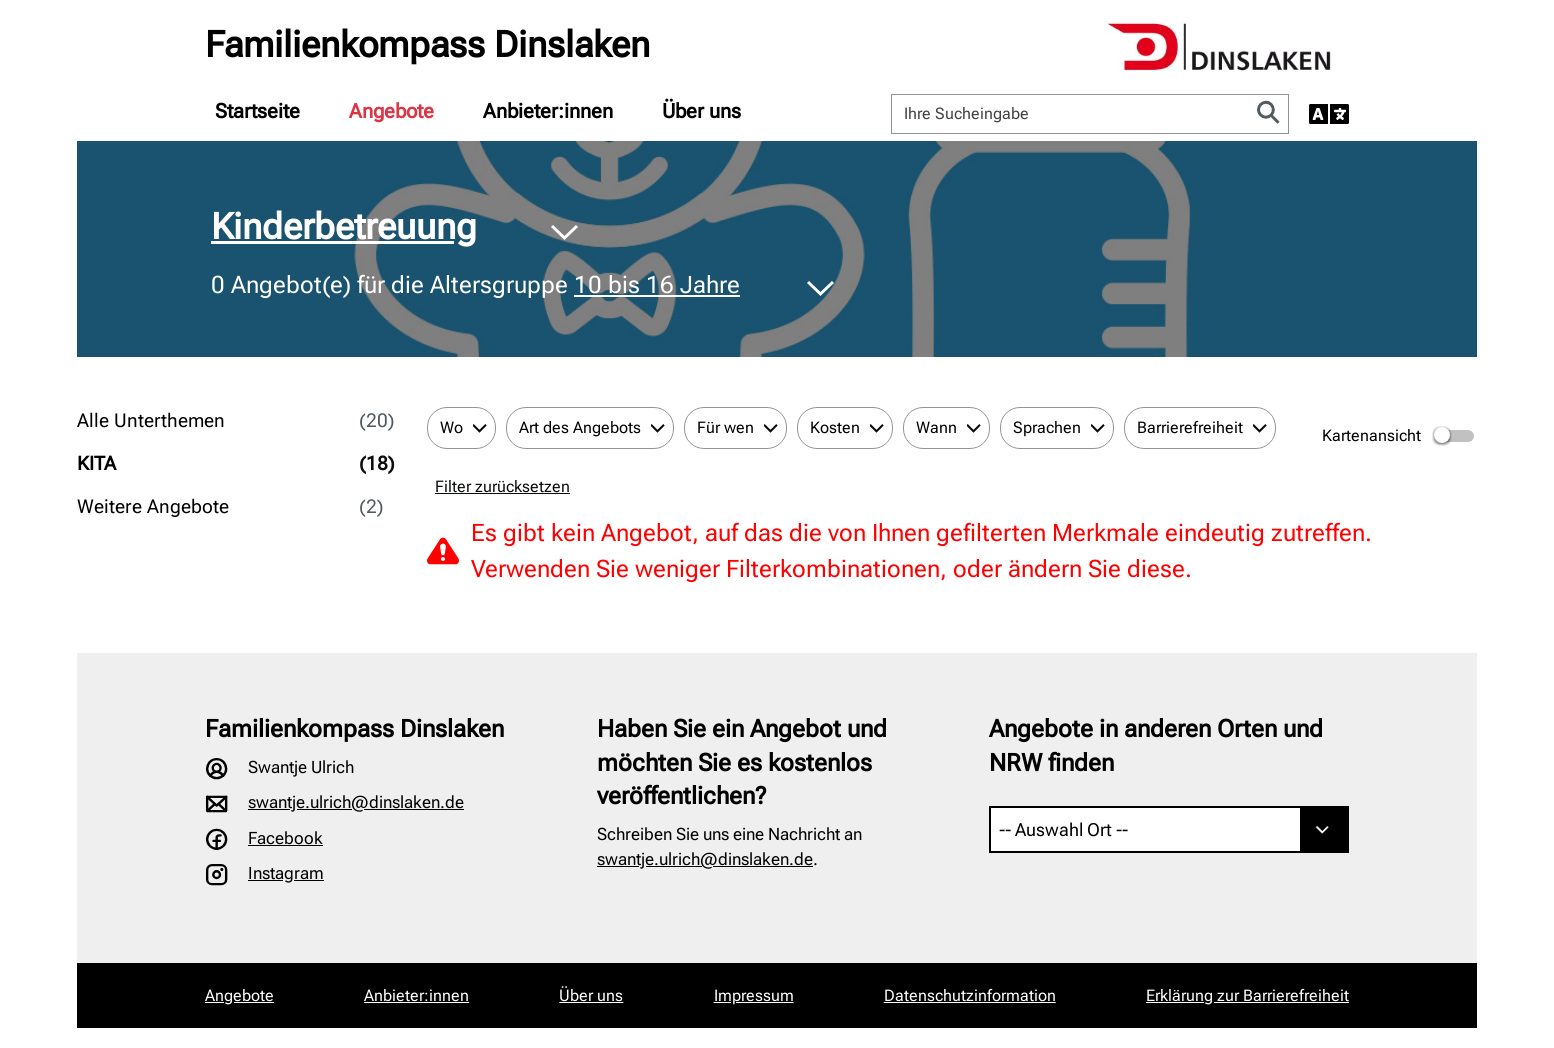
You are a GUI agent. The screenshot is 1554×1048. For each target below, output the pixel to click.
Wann (936, 427)
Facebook (285, 838)
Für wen (725, 427)
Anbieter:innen (548, 111)
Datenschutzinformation (970, 995)
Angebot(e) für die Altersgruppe (475, 286)
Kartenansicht (1399, 436)
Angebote (391, 111)
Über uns (701, 111)
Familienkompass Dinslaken (427, 45)
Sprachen (1047, 427)
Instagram (286, 873)
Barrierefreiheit (1190, 427)
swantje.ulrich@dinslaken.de (356, 802)
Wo (451, 427)
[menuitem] (257, 111)
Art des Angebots (580, 427)
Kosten (835, 427)
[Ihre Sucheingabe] (1070, 114)
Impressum (754, 995)
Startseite (257, 111)
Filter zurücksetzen (502, 486)
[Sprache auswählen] (1329, 114)
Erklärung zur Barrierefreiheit (1247, 995)
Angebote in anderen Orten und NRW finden (1156, 746)
